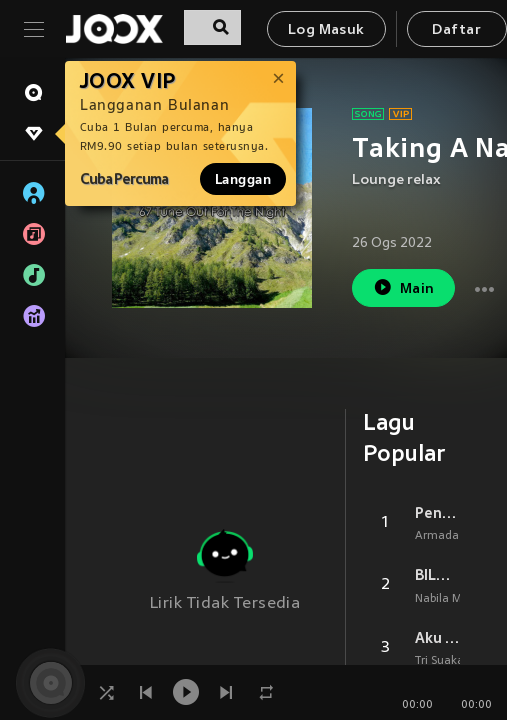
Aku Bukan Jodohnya (437, 638)
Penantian (437, 513)
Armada (437, 536)
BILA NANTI (437, 575)
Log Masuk (326, 30)
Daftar (456, 30)
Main (403, 287)
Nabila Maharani (459, 599)
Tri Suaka (439, 661)
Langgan (243, 179)
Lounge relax (396, 180)
